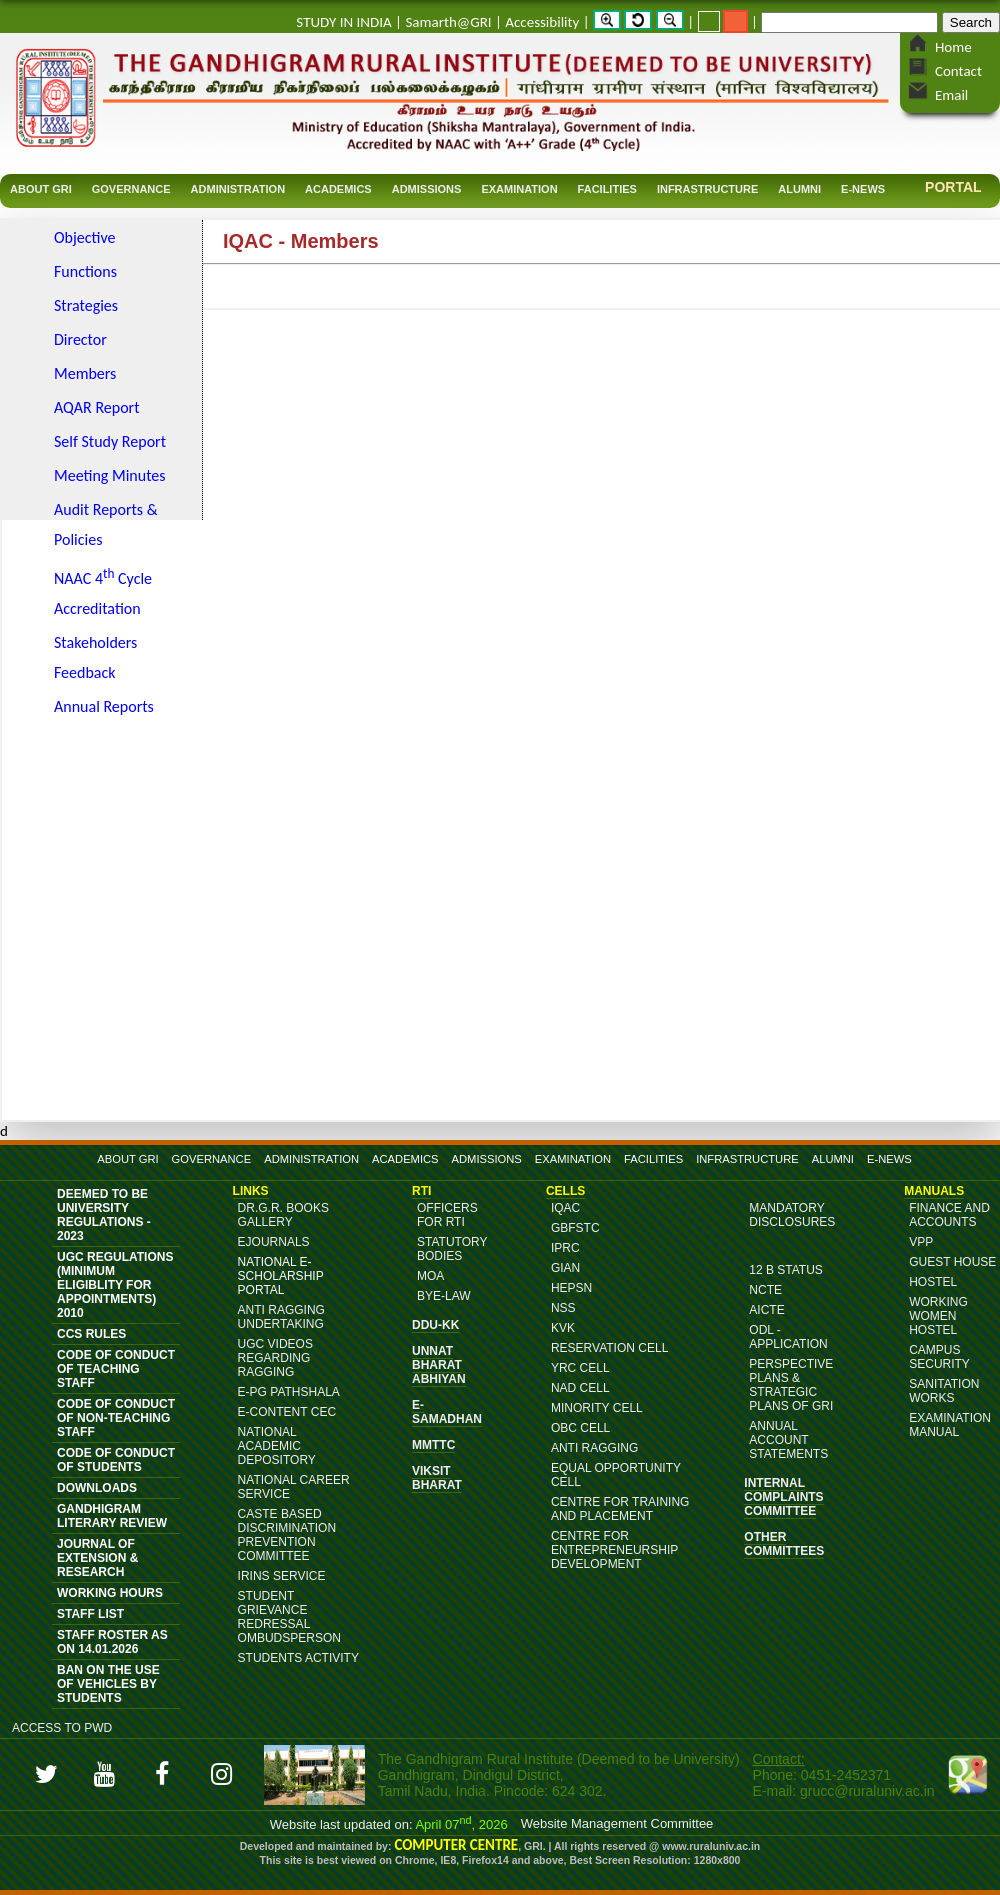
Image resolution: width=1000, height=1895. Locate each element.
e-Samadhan (447, 1412)
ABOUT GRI (127, 1159)
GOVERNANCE (212, 1159)
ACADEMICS (405, 1159)
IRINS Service (282, 1576)
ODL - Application (788, 1337)
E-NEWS (889, 1159)
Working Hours (110, 1593)
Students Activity (298, 1658)
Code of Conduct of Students (116, 1460)
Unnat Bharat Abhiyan (439, 1365)
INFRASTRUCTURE (747, 1159)
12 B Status (786, 1270)
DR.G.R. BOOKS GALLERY (283, 1215)
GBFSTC (575, 1228)
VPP (921, 1242)
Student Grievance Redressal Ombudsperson (289, 1617)
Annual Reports (104, 706)
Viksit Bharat (437, 1478)
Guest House (952, 1262)
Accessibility (542, 22)
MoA (430, 1276)
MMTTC (433, 1445)
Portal (953, 187)
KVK (563, 1328)
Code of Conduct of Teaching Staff (116, 1369)
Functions (85, 271)
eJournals (274, 1242)
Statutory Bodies (452, 1249)
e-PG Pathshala (289, 1392)
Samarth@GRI (448, 22)
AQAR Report (97, 407)
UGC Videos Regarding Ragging (275, 1358)
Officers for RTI (447, 1215)
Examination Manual (950, 1425)
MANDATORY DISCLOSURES (792, 1215)
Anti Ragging (594, 1448)
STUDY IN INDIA (343, 22)
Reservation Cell (609, 1348)
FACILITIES (653, 1159)
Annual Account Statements (788, 1440)
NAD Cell (580, 1388)
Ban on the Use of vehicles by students (108, 1684)
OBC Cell (580, 1428)
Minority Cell (597, 1408)
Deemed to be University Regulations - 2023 (104, 1215)
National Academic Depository (277, 1446)
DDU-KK (435, 1325)
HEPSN (571, 1288)
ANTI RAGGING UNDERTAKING (281, 1317)
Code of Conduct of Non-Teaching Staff (116, 1418)
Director (80, 339)
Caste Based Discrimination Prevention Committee (287, 1535)
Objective (85, 237)
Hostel (933, 1282)
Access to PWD (62, 1728)
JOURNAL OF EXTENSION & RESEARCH (97, 1558)
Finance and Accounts (949, 1215)
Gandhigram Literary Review (112, 1516)
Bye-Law (444, 1296)
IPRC (565, 1248)
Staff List (90, 1614)
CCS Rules (91, 1334)
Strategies (86, 305)
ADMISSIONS (487, 1159)
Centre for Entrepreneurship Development (614, 1550)
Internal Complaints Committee (783, 1497)
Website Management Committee (617, 1823)
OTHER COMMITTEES (784, 1544)
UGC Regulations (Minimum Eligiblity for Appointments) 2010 (115, 1285)
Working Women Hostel (938, 1316)
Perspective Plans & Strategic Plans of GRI (791, 1385)
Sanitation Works (944, 1391)
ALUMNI (833, 1159)
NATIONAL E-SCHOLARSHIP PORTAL (281, 1276)
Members (85, 373)
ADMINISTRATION (311, 1159)
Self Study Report (110, 441)
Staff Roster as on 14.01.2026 (112, 1642)
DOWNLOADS (97, 1488)
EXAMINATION (573, 1159)
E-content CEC (287, 1412)
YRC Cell (580, 1368)
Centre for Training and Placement (620, 1509)
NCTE (765, 1290)
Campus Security (939, 1357)
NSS (563, 1308)
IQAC (565, 1208)
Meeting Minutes (110, 475)
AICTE (766, 1310)
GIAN (565, 1268)
